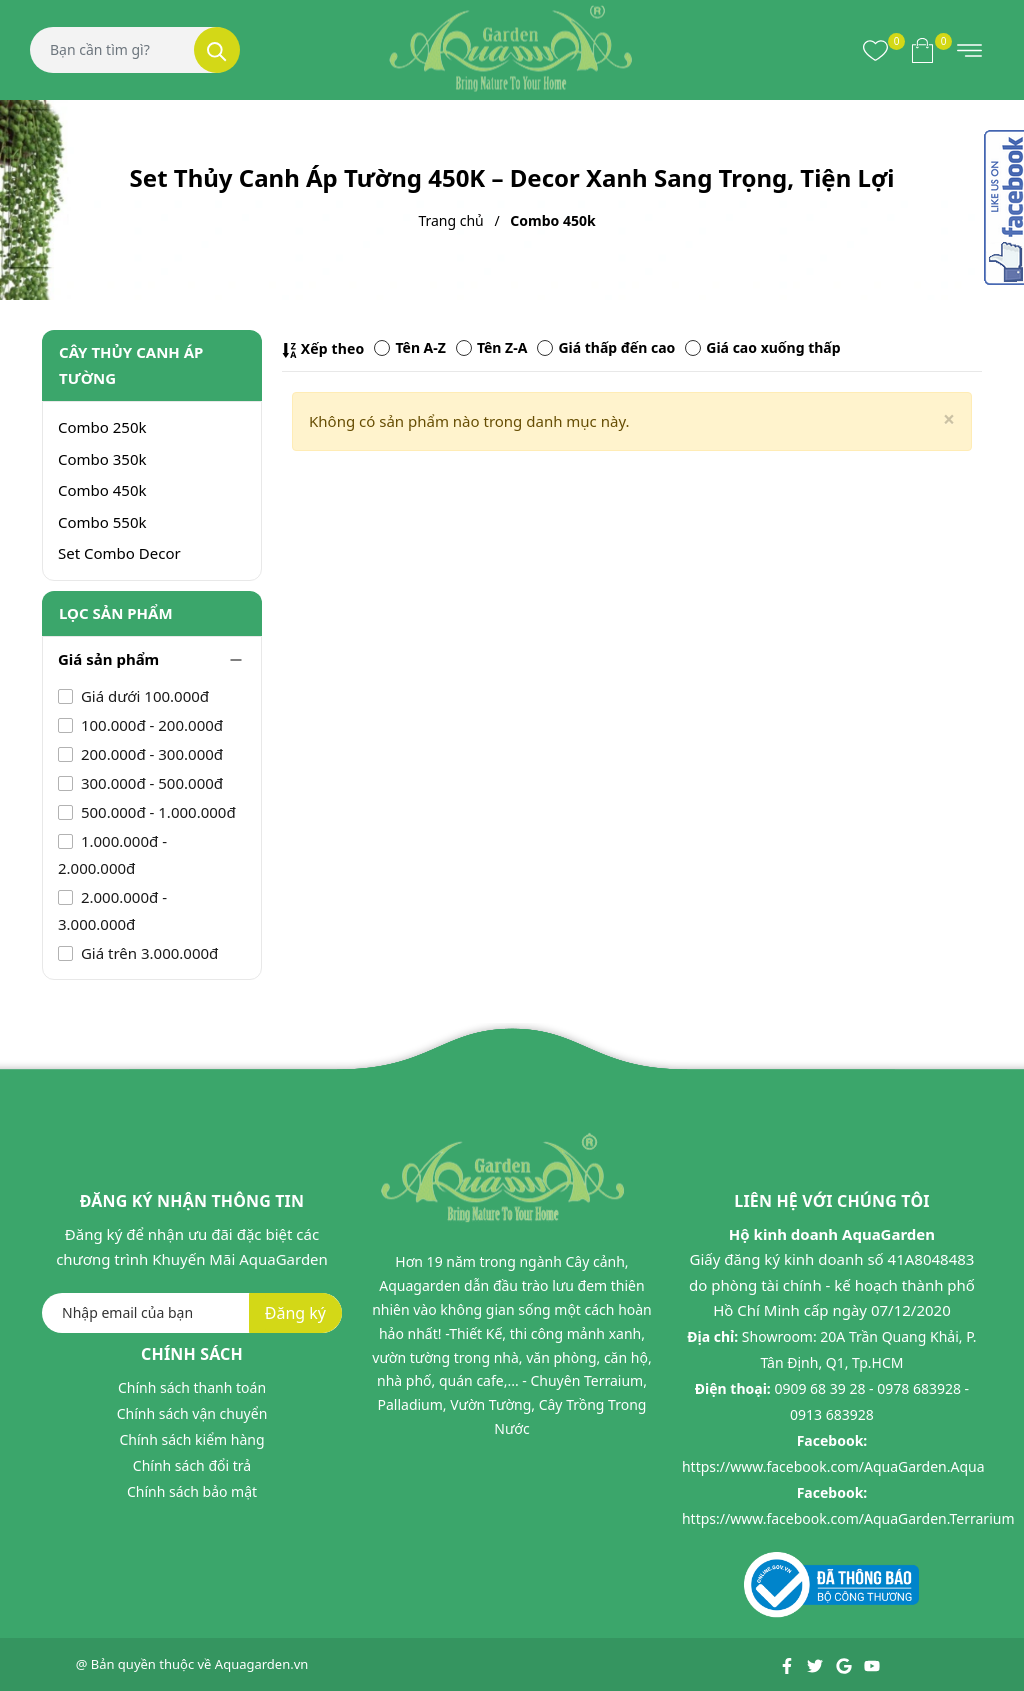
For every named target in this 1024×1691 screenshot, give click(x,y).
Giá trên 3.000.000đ (147, 953)
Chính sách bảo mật (192, 1491)
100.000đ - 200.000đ (150, 725)
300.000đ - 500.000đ (150, 783)
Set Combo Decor (119, 553)
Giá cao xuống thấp (762, 347)
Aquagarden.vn (262, 1664)
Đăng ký (295, 1313)
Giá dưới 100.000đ (143, 696)
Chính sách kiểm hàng (191, 1439)
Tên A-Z (409, 347)
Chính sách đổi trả (192, 1465)
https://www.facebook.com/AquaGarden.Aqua (833, 1466)
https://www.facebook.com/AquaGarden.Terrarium (848, 1518)
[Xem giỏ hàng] (922, 50)
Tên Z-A (491, 347)
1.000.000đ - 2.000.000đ (112, 854)
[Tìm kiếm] (217, 50)
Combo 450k (102, 490)
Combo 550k (102, 522)
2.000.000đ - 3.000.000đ (112, 910)
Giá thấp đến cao (606, 347)
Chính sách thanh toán (192, 1387)
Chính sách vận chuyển (192, 1413)
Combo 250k (102, 427)
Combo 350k (102, 459)
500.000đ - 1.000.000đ (156, 812)
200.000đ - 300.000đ (150, 754)
